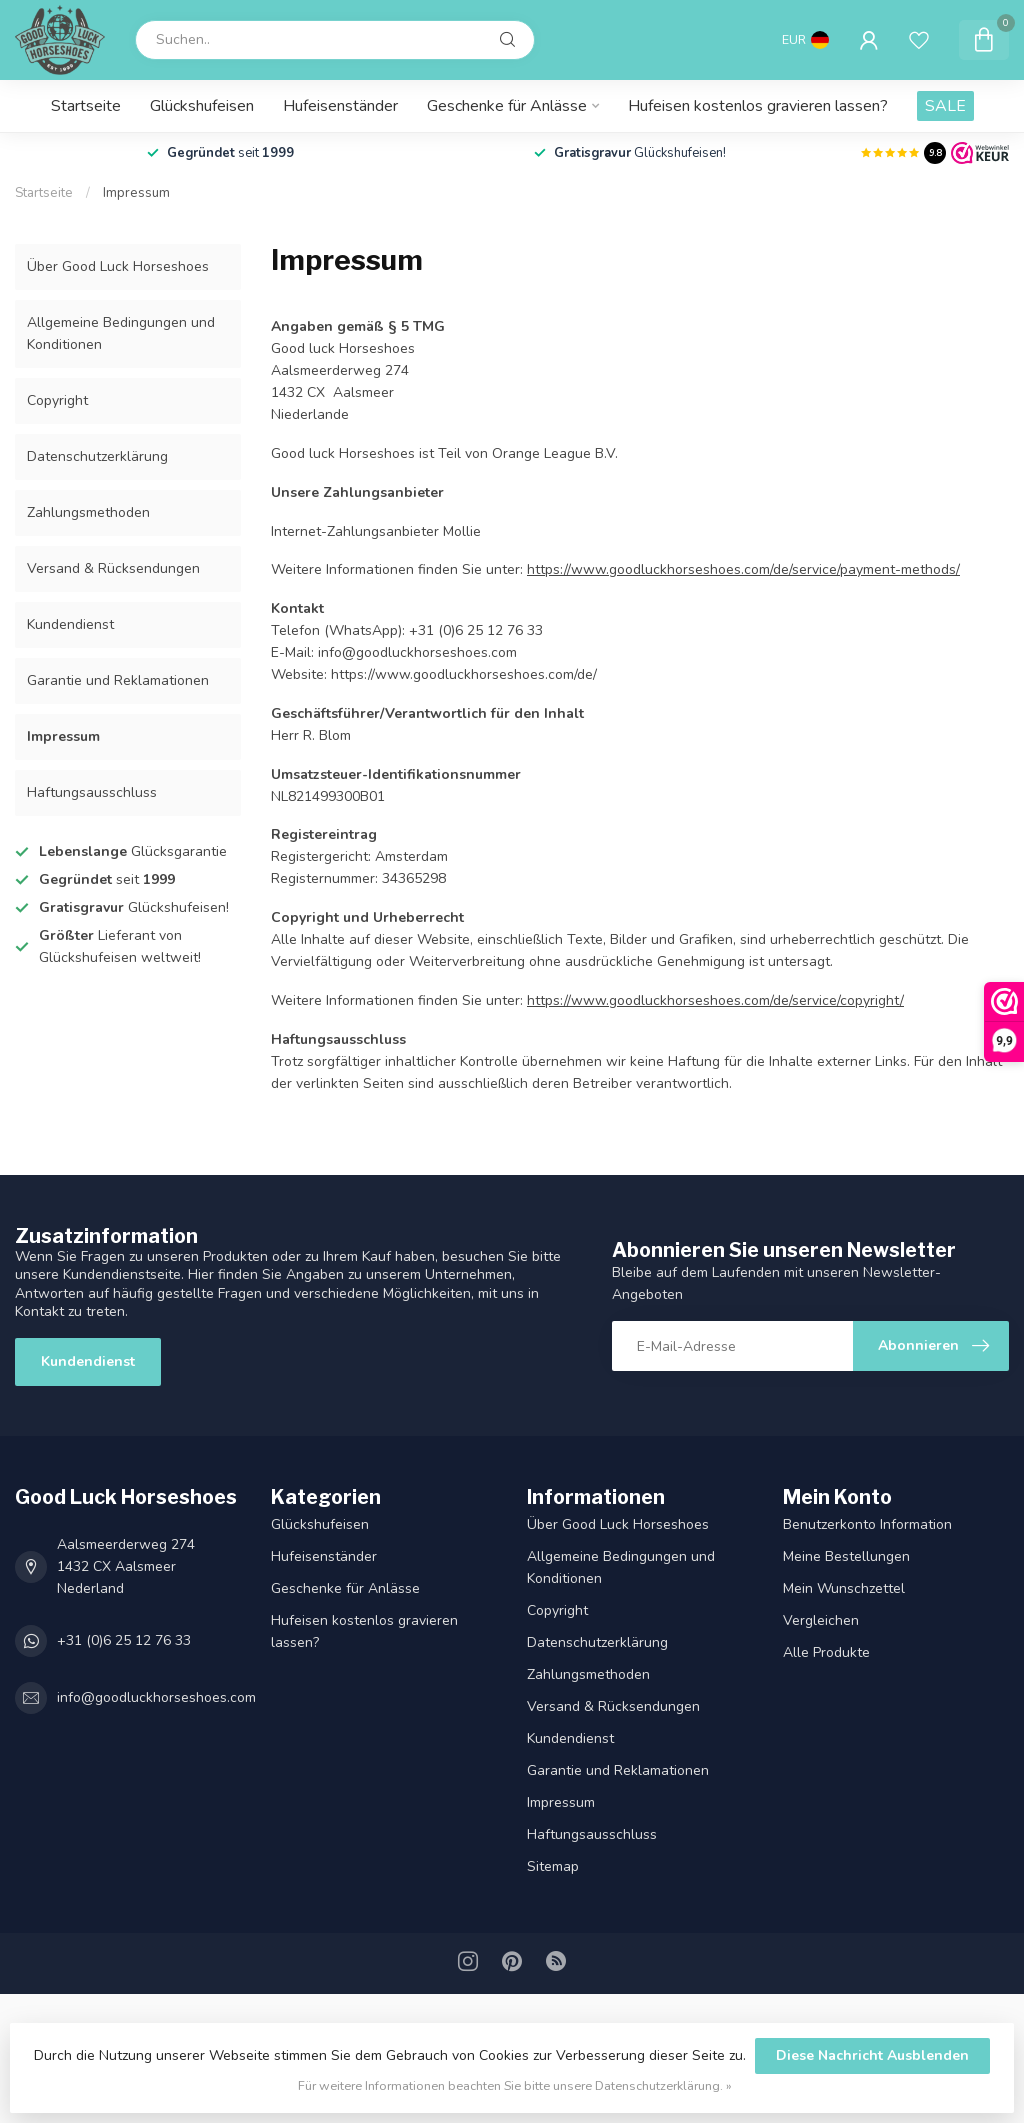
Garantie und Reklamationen (118, 680)
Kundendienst (70, 624)
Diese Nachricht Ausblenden (872, 2055)
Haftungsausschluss (92, 792)
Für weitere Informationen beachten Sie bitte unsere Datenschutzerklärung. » (515, 2085)
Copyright (57, 400)
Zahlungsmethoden (88, 512)
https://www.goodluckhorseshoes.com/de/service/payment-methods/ (743, 569)
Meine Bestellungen (846, 1556)
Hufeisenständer (340, 106)
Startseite (86, 106)
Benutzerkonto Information (867, 1524)
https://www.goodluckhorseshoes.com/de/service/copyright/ (715, 1000)
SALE (945, 106)
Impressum (136, 193)
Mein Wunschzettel (844, 1588)
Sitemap (553, 1866)
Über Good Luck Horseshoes (118, 266)
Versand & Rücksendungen (113, 568)
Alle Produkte (826, 1652)
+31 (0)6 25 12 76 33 (124, 1640)
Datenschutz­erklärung (97, 456)
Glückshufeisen (202, 106)
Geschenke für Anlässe (507, 106)
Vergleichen (821, 1620)
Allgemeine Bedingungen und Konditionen (121, 333)
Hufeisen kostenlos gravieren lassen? (758, 106)
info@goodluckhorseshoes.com (156, 1697)
